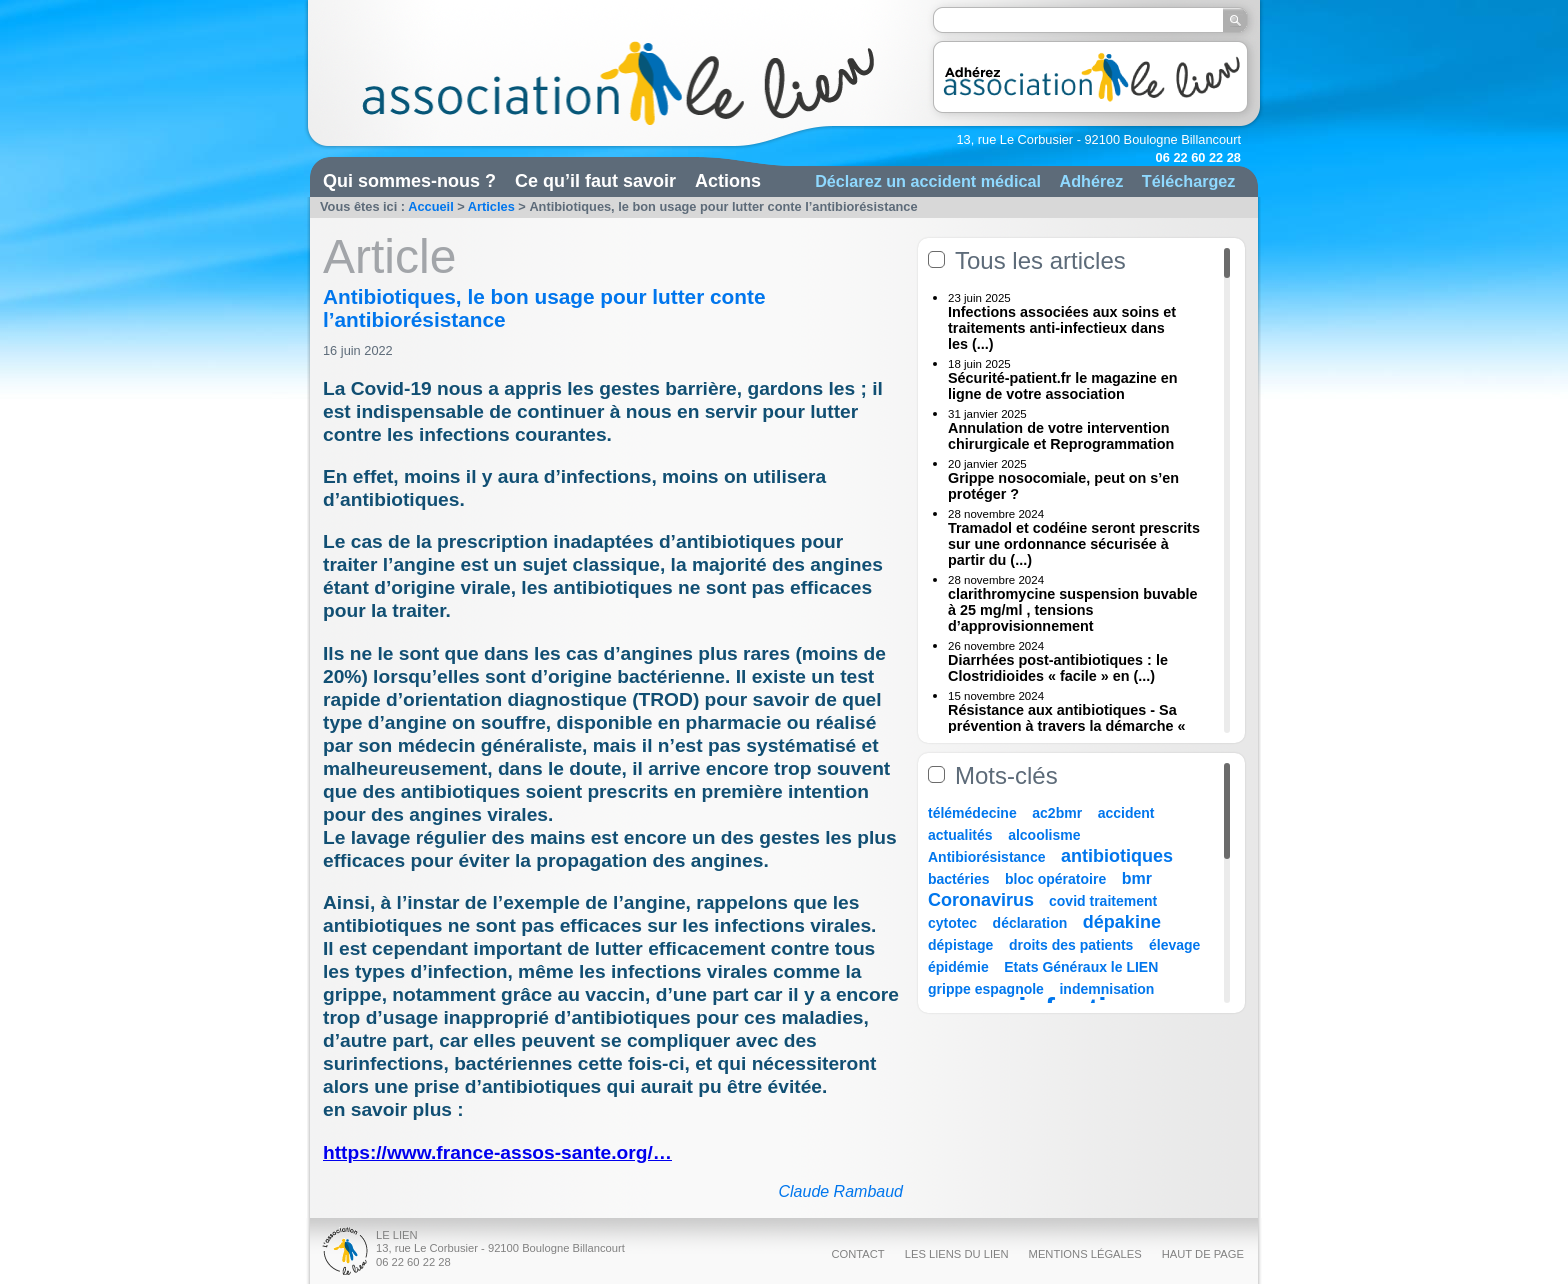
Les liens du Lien (957, 1254)
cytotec (952, 923)
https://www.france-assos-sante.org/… (497, 1152)
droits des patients (1071, 945)
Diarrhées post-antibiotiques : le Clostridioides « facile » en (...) (1058, 668)
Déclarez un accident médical (928, 181)
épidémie (958, 967)
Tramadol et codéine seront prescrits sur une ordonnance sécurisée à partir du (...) (1074, 544)
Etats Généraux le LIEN (1081, 967)
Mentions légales (1085, 1254)
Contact (857, 1254)
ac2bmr (1057, 813)
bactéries (958, 879)
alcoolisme (1044, 835)
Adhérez (1091, 181)
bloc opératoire (1055, 879)
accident (1126, 813)
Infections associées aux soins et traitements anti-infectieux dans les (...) (1062, 328)
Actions (728, 181)
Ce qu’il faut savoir (595, 181)
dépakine (1122, 922)
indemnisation (1106, 989)
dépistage (960, 945)
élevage (1174, 945)
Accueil (431, 206)
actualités (960, 835)
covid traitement (1103, 901)
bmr (1137, 878)
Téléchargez (1189, 181)
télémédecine (972, 813)
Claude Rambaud (840, 1191)
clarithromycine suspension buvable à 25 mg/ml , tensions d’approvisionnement (1073, 610)
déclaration (1030, 923)
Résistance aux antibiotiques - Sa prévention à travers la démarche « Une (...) (1067, 726)
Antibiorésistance (986, 857)
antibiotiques (1117, 856)
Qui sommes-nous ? (409, 181)
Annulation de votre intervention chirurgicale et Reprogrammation (1061, 436)
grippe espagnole (986, 989)
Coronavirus (983, 900)
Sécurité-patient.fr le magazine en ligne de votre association (1063, 386)
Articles (491, 206)
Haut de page (1203, 1254)
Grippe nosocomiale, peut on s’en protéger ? (1063, 486)
